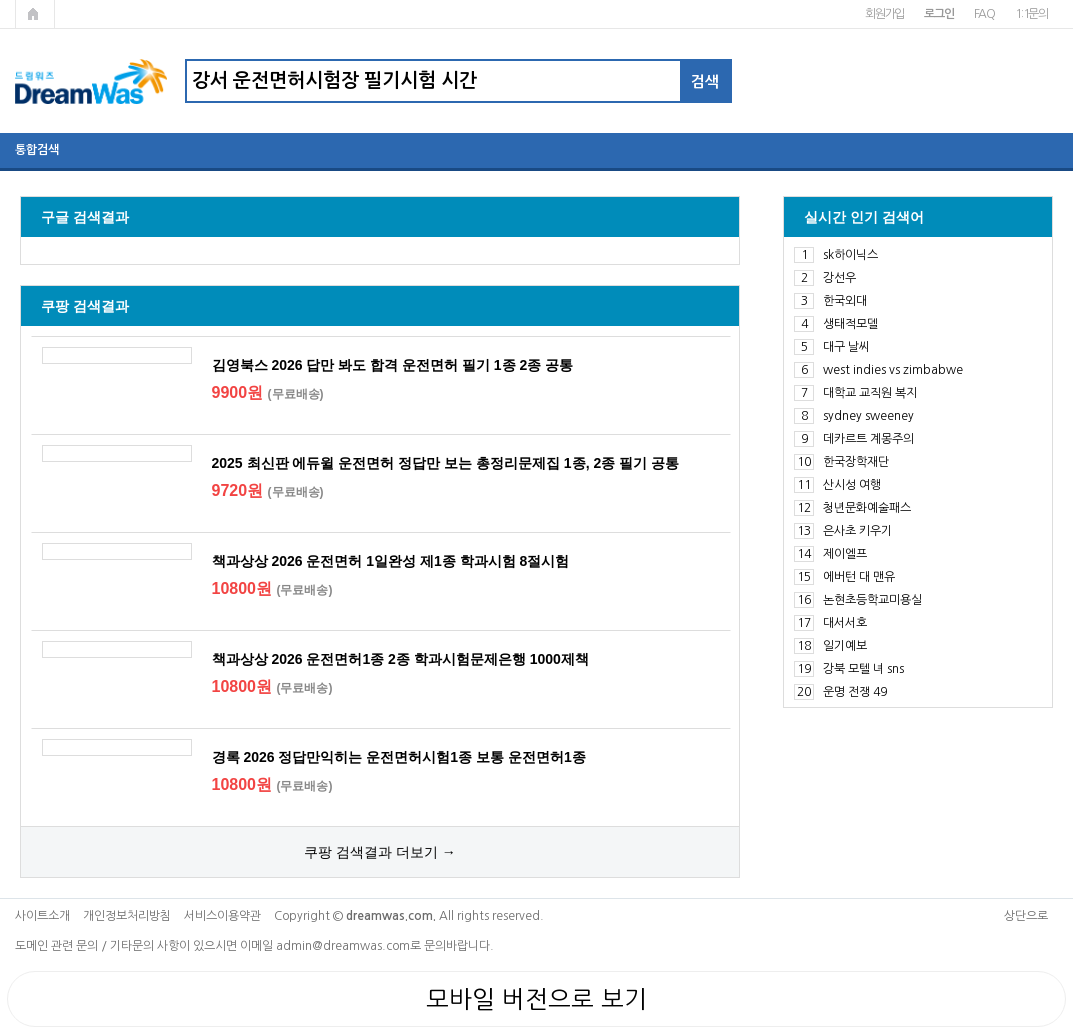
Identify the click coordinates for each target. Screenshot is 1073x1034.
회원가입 (884, 14)
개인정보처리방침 (127, 916)
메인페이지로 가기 (35, 14)
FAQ (984, 14)
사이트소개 (42, 916)
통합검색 (37, 150)
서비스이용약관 (222, 916)
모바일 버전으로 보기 (536, 999)
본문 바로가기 (0, 0)
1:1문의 (1031, 14)
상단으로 (1026, 916)
